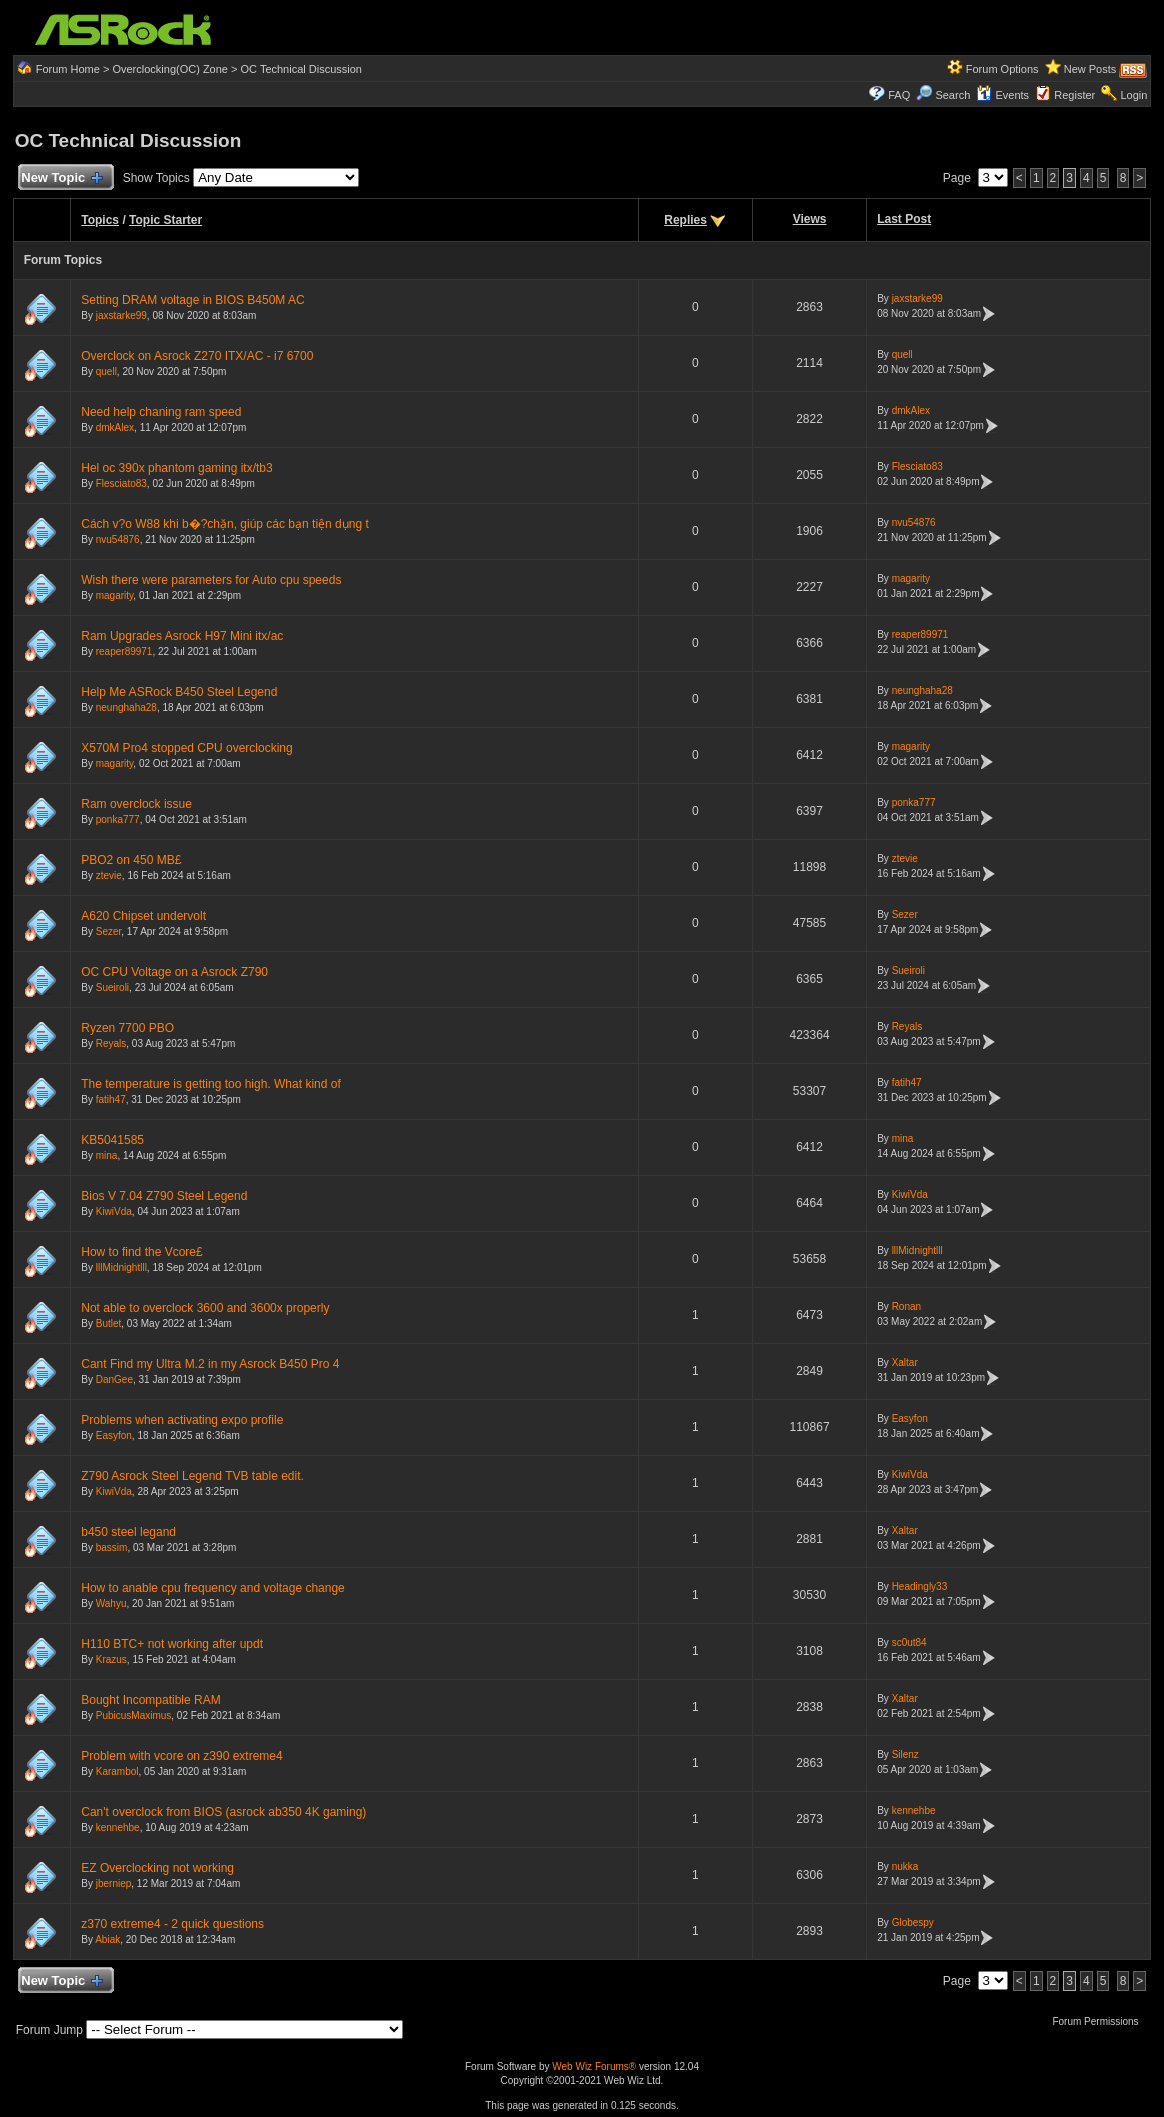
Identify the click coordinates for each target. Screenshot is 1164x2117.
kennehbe (118, 1827)
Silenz (905, 1754)
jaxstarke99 (121, 315)
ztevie (109, 875)
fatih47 (111, 1099)
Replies (685, 220)
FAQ (899, 95)
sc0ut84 (909, 1642)
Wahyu (111, 1603)
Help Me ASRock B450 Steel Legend (179, 692)
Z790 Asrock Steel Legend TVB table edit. (192, 1476)
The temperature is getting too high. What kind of (210, 1084)
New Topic (61, 178)
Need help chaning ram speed (161, 412)
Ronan (906, 1306)
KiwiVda (114, 1211)
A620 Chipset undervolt (143, 916)
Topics (100, 220)
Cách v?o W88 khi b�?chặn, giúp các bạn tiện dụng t (224, 524)
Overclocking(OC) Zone (170, 69)
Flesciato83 (121, 483)
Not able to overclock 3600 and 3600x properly (205, 1308)
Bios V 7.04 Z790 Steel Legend (164, 1196)
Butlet (109, 1323)
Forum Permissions (1100, 2021)
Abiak (107, 1939)
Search (952, 95)
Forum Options (1002, 69)
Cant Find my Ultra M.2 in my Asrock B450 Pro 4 (210, 1364)
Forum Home (68, 69)
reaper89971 (124, 651)
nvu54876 (118, 539)
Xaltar (905, 1362)
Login (1133, 95)
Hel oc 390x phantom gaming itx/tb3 (176, 468)
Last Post (904, 219)
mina (107, 1155)
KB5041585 (112, 1140)
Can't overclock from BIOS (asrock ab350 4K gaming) (223, 1812)
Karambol (117, 1771)
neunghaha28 (126, 707)
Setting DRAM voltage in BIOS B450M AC (192, 300)
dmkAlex (115, 427)
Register (1074, 95)
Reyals (111, 1043)
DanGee (114, 1379)
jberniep (114, 1883)
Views (810, 219)
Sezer (109, 931)
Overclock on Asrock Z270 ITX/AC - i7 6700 (197, 356)
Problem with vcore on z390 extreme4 (181, 1756)
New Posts (1090, 69)
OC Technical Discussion (301, 69)
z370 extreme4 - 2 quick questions (172, 1924)
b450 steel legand (128, 1532)
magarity (115, 595)
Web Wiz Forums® (594, 2066)
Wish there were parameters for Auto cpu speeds (211, 580)
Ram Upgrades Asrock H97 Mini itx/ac (182, 636)
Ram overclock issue (136, 804)
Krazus (111, 1659)
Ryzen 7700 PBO (127, 1028)
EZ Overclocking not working (157, 1868)
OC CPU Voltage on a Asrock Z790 (174, 972)
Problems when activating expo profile (182, 1420)
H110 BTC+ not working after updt (172, 1644)
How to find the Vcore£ (141, 1252)
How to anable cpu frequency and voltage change (213, 1588)
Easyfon (114, 1435)
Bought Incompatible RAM (150, 1700)
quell (106, 371)
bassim (112, 1547)
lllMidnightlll (121, 1267)
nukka (905, 1866)
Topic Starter (165, 220)
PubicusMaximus (134, 1715)
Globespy (913, 1922)
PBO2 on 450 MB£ (131, 860)
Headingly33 (920, 1586)
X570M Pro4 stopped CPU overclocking (186, 748)
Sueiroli (112, 987)
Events (1002, 95)
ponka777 (118, 819)
